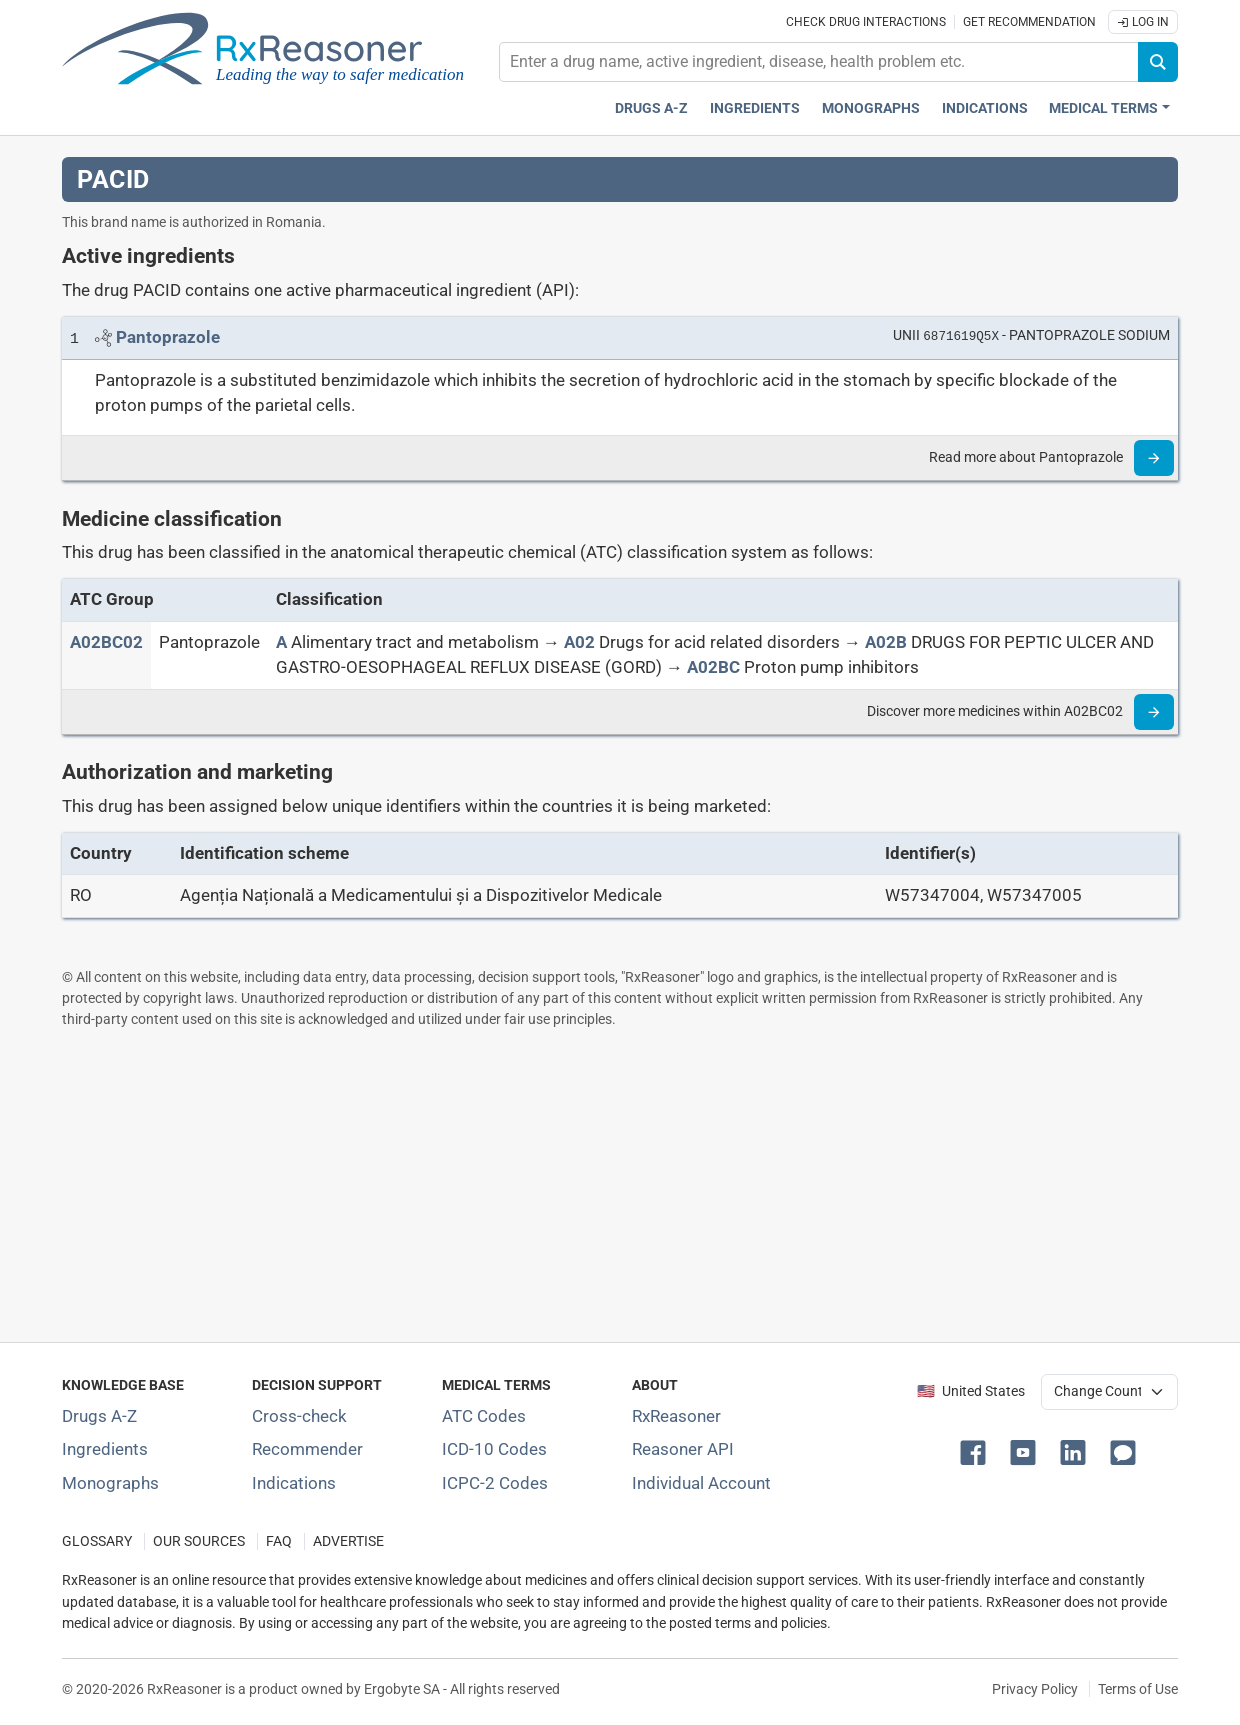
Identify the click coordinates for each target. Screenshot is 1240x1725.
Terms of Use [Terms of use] (1138, 1689)
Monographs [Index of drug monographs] (110, 1483)
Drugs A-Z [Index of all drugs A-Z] (99, 1416)
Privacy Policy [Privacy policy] (1035, 1689)
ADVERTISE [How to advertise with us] (348, 1541)
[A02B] (886, 642)
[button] (977, 1451)
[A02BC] (713, 667)
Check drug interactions (866, 22)
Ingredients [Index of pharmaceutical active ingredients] (105, 1449)
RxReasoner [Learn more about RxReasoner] (676, 1416)
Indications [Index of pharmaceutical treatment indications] (294, 1483)
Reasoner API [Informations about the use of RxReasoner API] (683, 1449)
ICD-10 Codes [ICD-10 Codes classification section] (494, 1449)
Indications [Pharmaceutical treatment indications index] (985, 108)
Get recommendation (1029, 22)
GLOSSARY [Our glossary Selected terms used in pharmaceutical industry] (97, 1541)
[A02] (579, 642)
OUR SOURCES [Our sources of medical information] (199, 1541)
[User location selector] (1109, 1392)
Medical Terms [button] (1103, 108)
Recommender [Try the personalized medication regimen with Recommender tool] (307, 1449)
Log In (1143, 22)
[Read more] (1154, 458)
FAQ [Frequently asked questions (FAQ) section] (279, 1541)
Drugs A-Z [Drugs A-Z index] (651, 108)
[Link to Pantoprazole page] (168, 337)
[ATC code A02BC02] (106, 642)
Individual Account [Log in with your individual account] (701, 1483)
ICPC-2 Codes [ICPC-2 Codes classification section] (495, 1483)
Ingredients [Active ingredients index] (755, 108)
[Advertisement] (620, 1185)
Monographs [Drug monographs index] (871, 108)
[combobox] (819, 62)
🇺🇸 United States (971, 1391)
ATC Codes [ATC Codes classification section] (484, 1416)
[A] (281, 642)
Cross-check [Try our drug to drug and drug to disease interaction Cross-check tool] (299, 1416)
